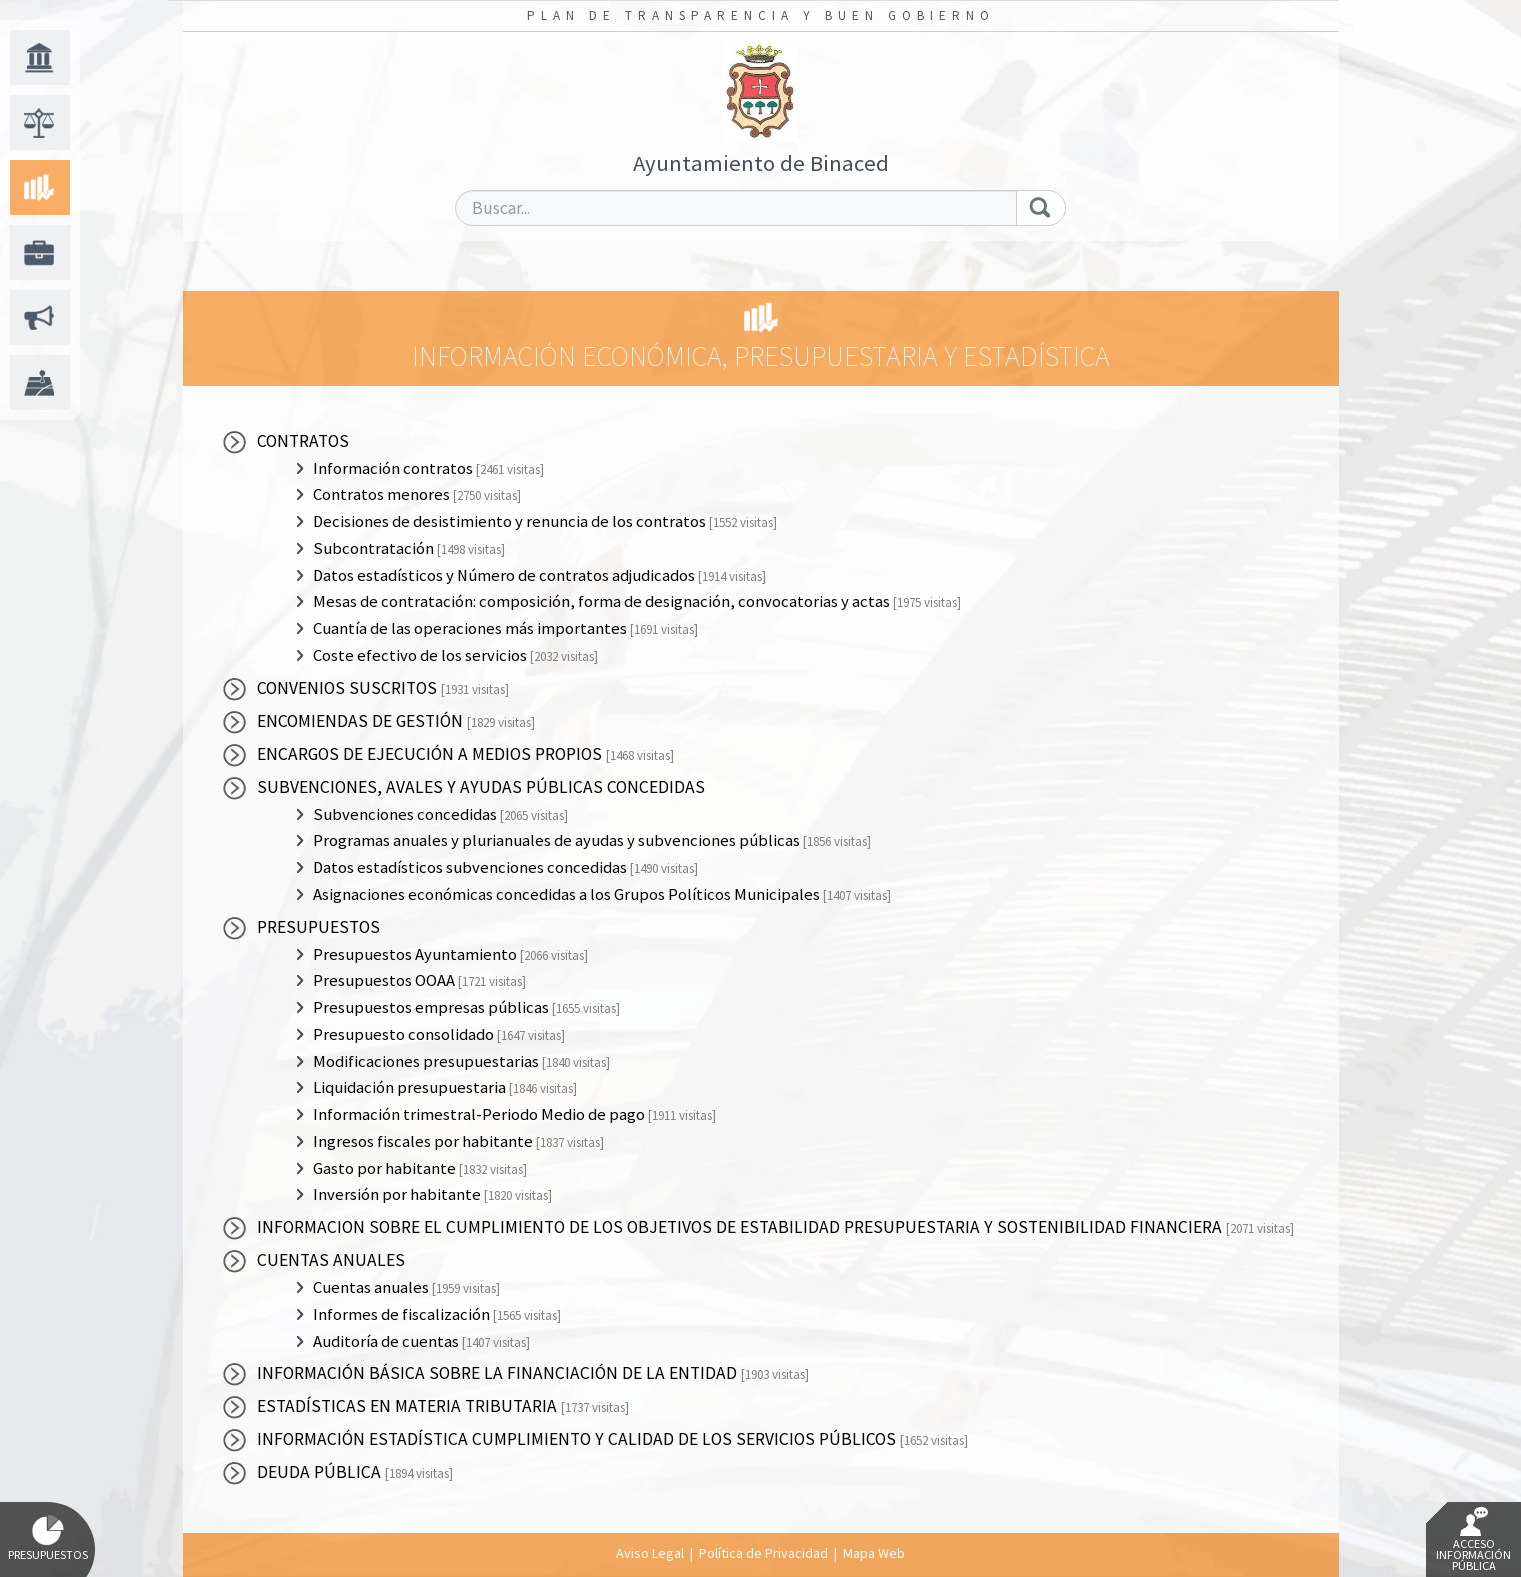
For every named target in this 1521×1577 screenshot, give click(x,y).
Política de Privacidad (763, 1553)
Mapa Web (874, 1553)
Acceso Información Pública (1473, 1540)
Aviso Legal (650, 1553)
